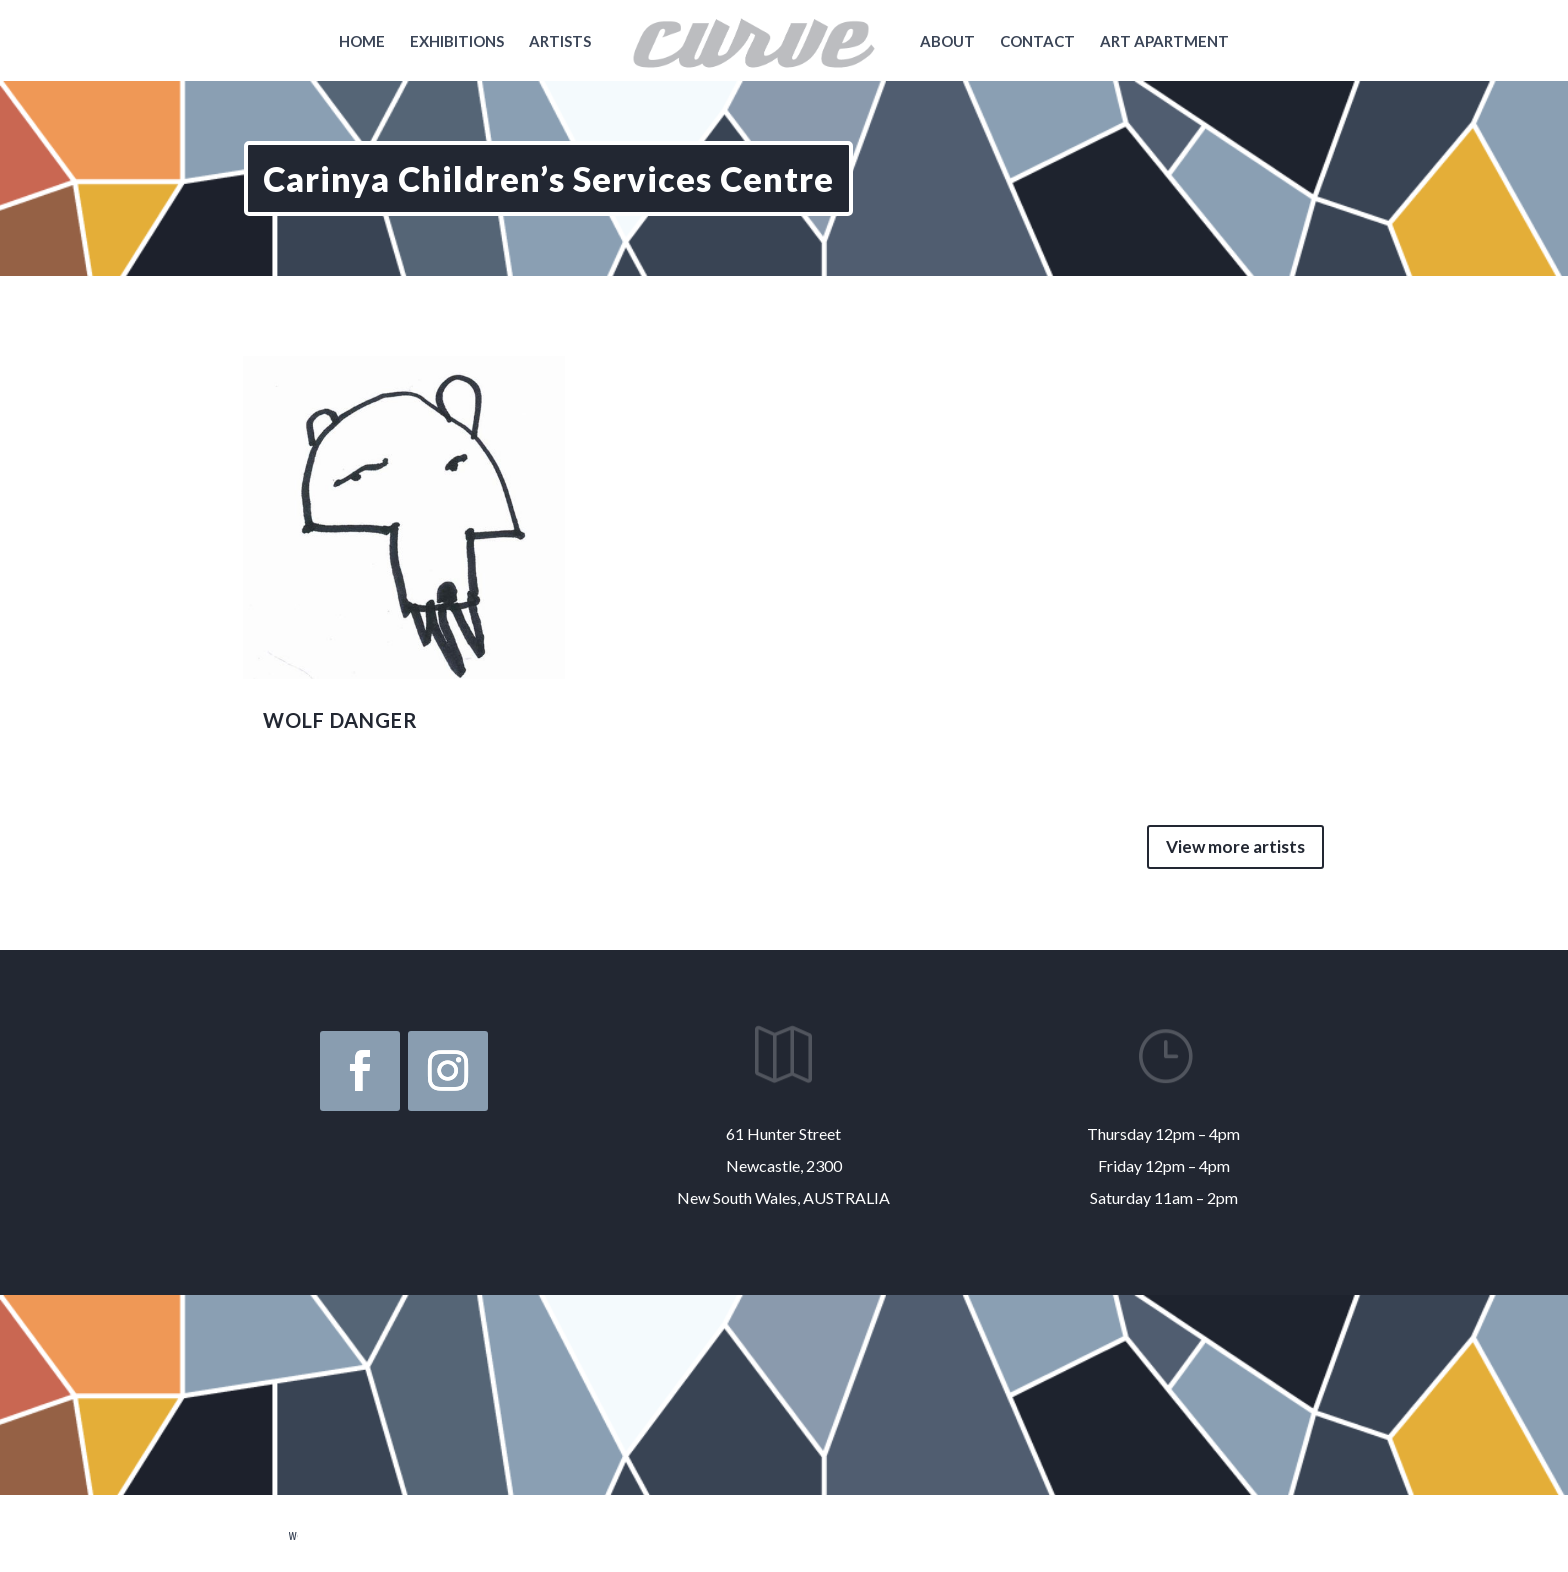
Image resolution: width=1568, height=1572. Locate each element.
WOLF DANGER (340, 720)
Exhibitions (457, 42)
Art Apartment (1164, 42)
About (947, 42)
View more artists (1235, 846)
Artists (560, 42)
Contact (1037, 42)
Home (362, 42)
